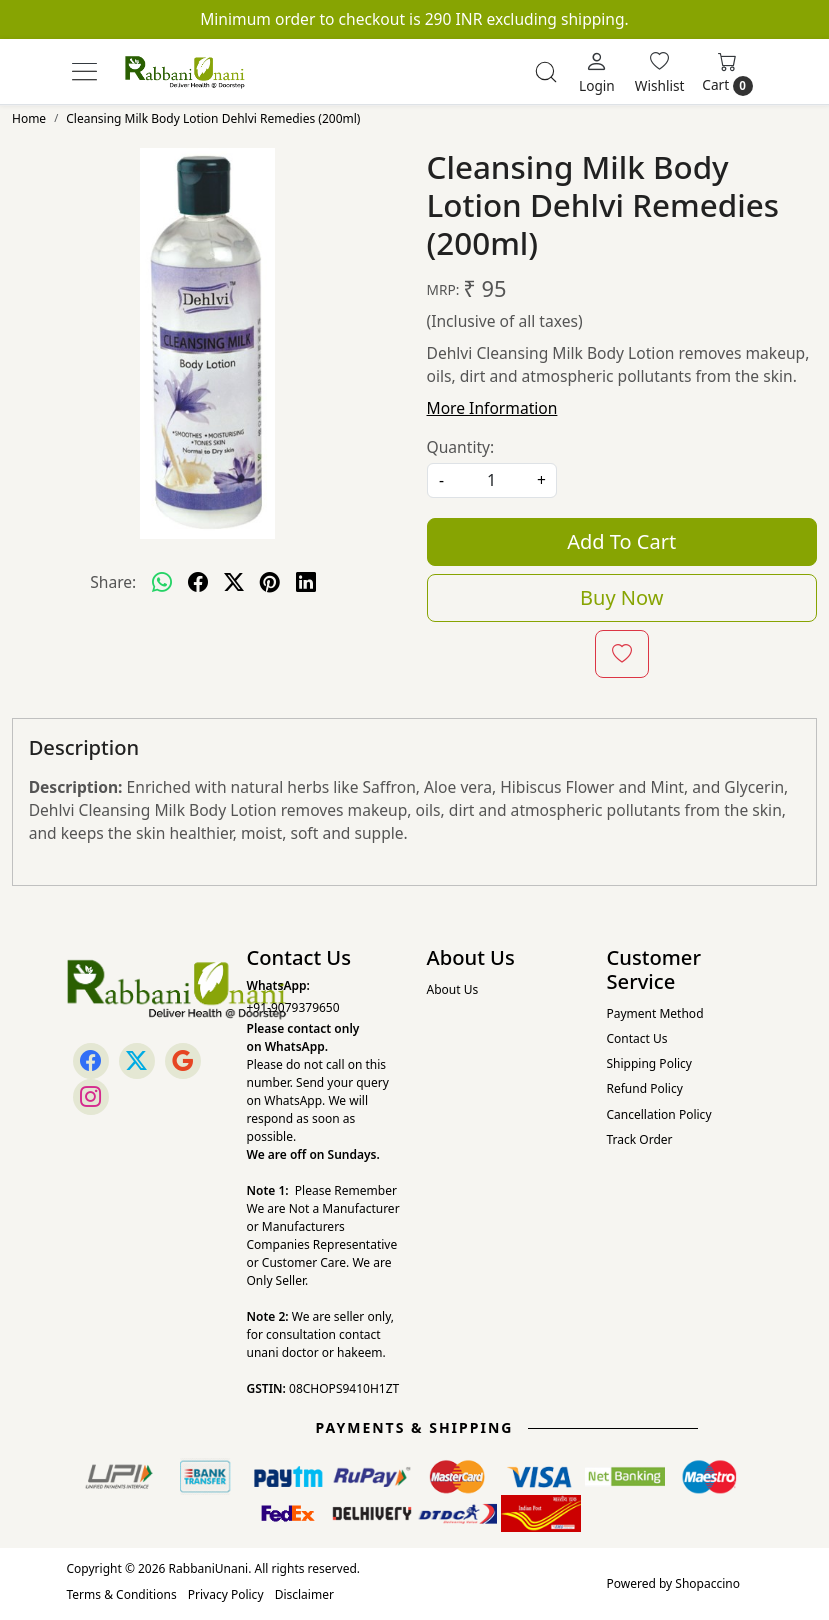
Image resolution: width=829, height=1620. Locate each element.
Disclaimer (304, 1594)
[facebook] (198, 582)
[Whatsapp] (162, 582)
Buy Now (621, 597)
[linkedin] (306, 582)
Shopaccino (707, 1583)
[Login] (597, 72)
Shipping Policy (649, 1063)
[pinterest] (270, 582)
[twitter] (234, 582)
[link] (546, 72)
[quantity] (492, 480)
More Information (492, 408)
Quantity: (461, 447)
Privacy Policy (226, 1594)
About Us (453, 989)
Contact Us (637, 1038)
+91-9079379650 (293, 1007)
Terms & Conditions (122, 1594)
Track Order (640, 1139)
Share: (113, 582)
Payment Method (655, 1013)
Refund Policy (645, 1088)
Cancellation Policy (659, 1114)
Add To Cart (621, 541)
